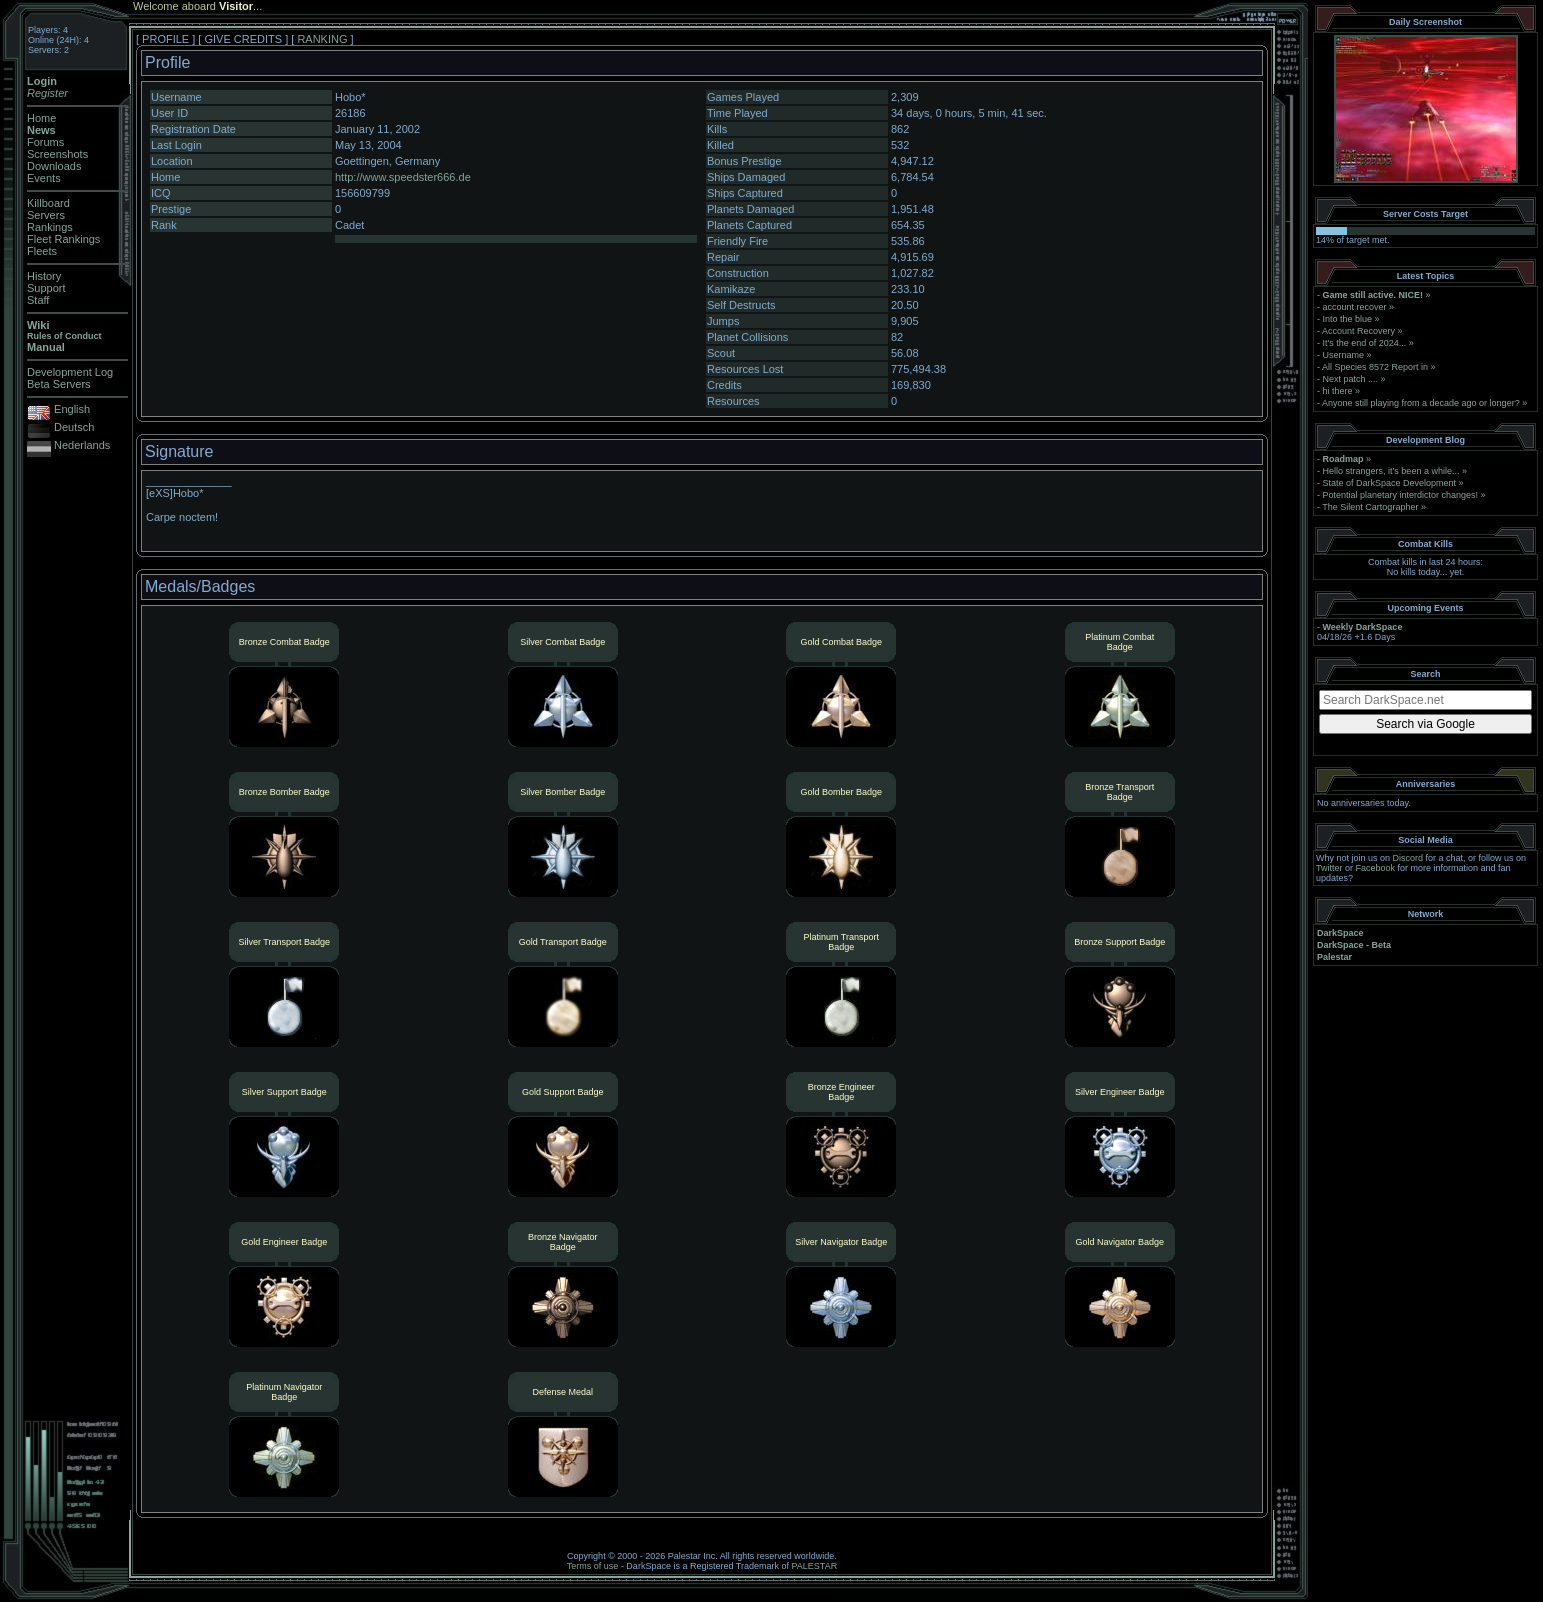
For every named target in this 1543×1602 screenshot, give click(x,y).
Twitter (1329, 868)
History (44, 276)
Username (1344, 355)
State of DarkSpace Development (1390, 483)
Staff (38, 300)
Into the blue (1348, 319)
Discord (1408, 858)
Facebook (1376, 868)
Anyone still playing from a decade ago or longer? (1421, 403)
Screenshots (57, 154)
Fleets (42, 251)
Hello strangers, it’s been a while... (1391, 471)
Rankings (50, 227)
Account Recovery (1358, 331)
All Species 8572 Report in (1375, 367)
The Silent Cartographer (1370, 507)
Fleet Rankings (63, 239)
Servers (46, 215)
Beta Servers (59, 384)
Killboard (48, 203)
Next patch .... (1351, 379)
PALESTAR (814, 1566)
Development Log (70, 372)
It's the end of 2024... (1365, 343)
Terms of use (593, 1566)
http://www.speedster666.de (403, 177)
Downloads (54, 166)
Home (41, 118)
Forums (45, 142)
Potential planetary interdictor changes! (1401, 495)
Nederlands (82, 445)
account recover (1355, 307)
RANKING (322, 39)
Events (44, 178)
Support (46, 288)
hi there (1338, 391)
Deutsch (74, 427)
